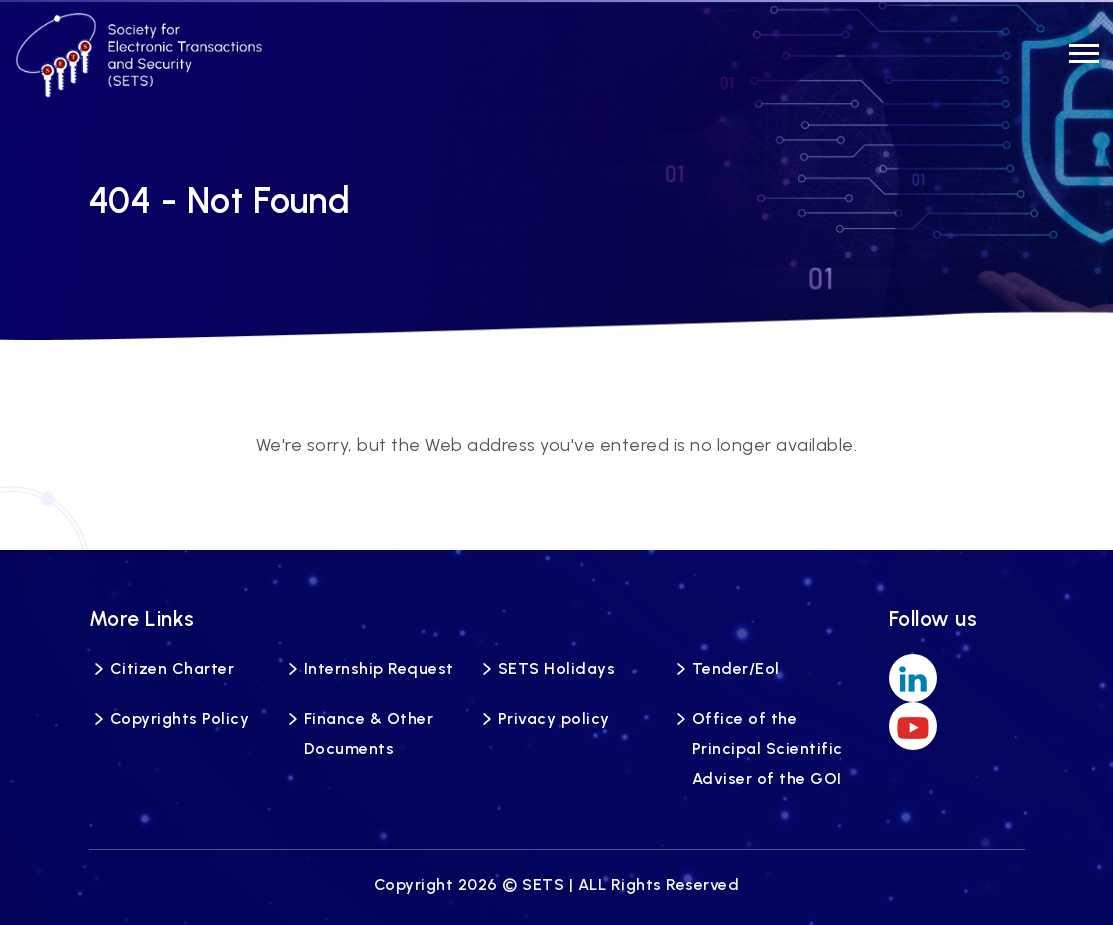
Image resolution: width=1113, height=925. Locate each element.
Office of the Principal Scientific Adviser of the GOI (767, 748)
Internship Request (379, 668)
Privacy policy (554, 718)
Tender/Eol (736, 668)
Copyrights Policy (180, 718)
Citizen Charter (172, 668)
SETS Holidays (557, 668)
